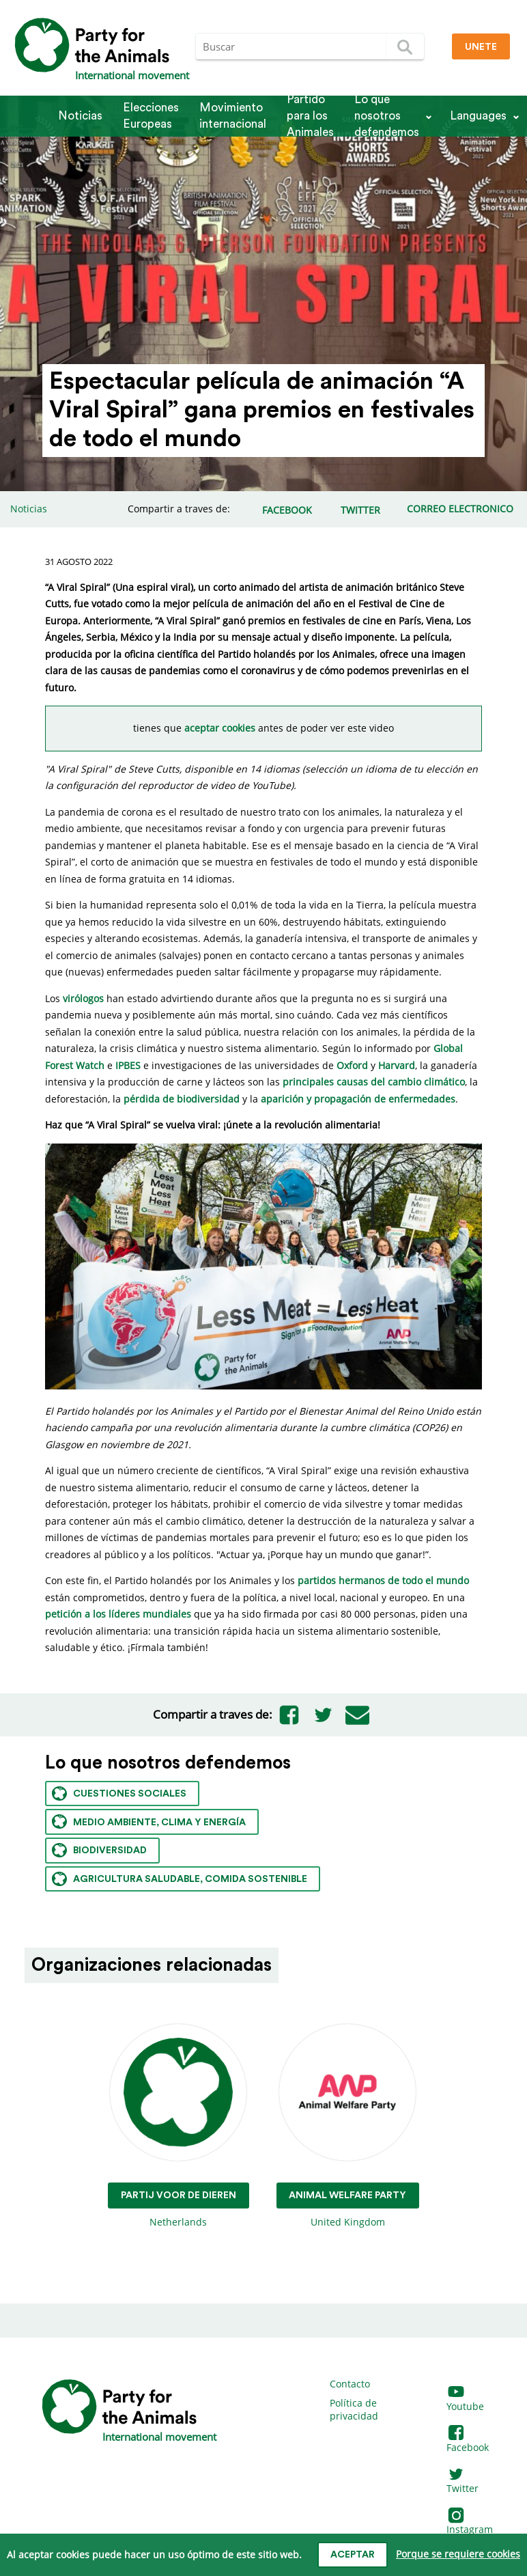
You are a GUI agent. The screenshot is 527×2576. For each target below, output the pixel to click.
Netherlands (178, 2126)
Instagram (469, 2523)
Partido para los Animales (310, 116)
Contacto (350, 2383)
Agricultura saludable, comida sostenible (179, 1879)
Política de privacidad (354, 2409)
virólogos (83, 998)
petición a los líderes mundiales (118, 1613)
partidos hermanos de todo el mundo (383, 1580)
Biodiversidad (99, 1850)
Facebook (467, 2440)
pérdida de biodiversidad (182, 1098)
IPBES (128, 1065)
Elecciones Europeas (151, 116)
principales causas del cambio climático (374, 1081)
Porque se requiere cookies (458, 2553)
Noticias (80, 116)
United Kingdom (348, 2126)
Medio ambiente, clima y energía (149, 1821)
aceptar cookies (219, 727)
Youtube (465, 2399)
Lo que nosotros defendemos (386, 116)
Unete (481, 47)
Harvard (396, 1065)
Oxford (352, 1065)
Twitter (462, 2482)
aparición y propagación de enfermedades (358, 1098)
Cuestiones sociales (119, 1793)
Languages (478, 116)
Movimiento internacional (232, 116)
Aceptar (352, 2555)
